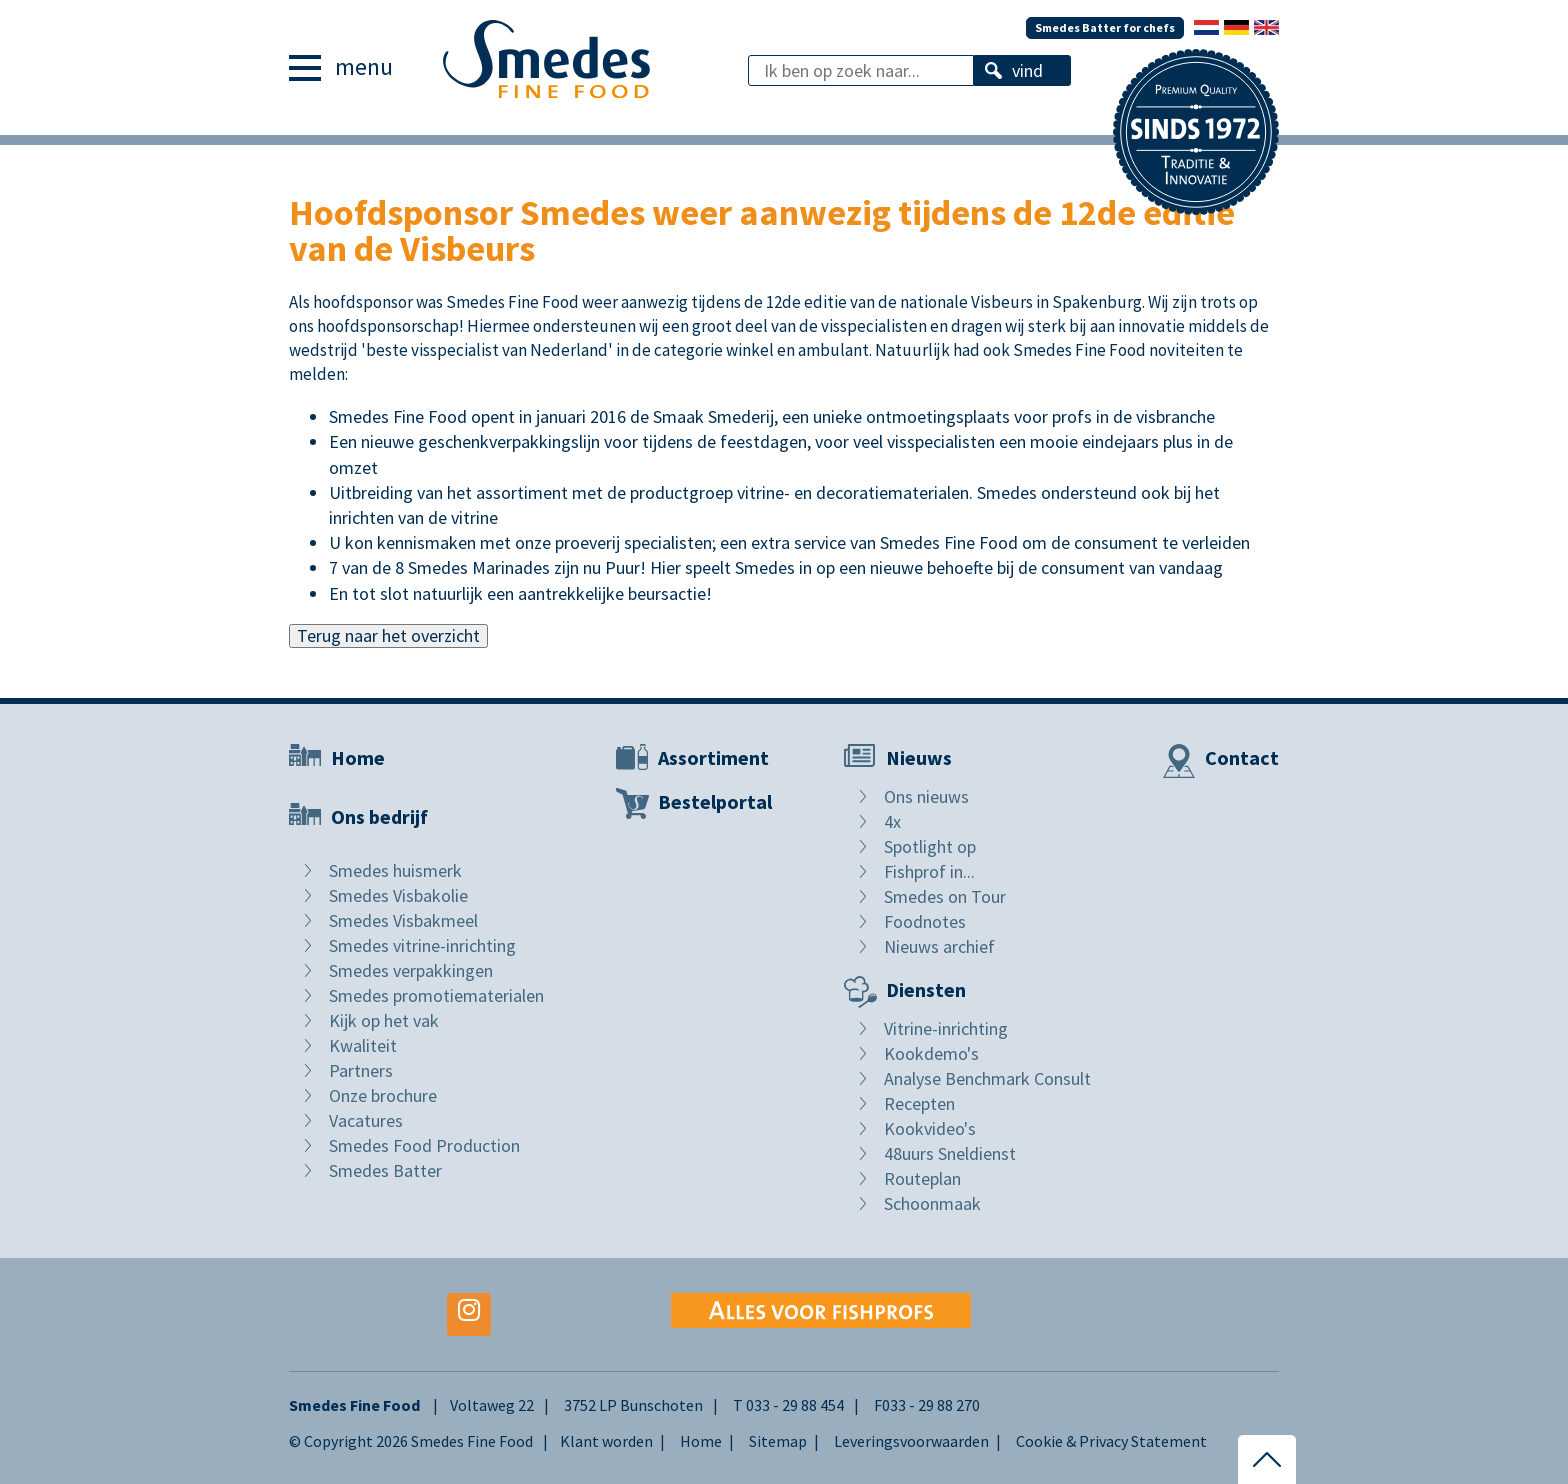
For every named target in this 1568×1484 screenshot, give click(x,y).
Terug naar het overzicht (388, 635)
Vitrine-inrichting (946, 1028)
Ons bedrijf (379, 816)
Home (358, 757)
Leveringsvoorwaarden (911, 1441)
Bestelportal (715, 801)
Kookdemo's (931, 1053)
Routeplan (922, 1178)
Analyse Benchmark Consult (987, 1078)
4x (892, 821)
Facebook (311, 1314)
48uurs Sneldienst (950, 1153)
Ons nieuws (926, 796)
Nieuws (919, 757)
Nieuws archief (939, 946)
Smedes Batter (385, 1170)
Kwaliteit (363, 1045)
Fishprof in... (929, 871)
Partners (361, 1070)
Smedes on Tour (945, 896)
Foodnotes (925, 921)
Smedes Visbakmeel (403, 920)
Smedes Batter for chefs (1105, 27)
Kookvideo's (930, 1128)
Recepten (919, 1103)
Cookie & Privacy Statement (1111, 1441)
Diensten (926, 989)
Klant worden (606, 1441)
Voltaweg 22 (492, 1405)
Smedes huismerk (395, 870)
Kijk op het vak (384, 1020)
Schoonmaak (932, 1203)
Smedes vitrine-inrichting (422, 945)
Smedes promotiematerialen (436, 995)
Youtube (390, 1314)
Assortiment (713, 757)
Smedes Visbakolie (398, 895)
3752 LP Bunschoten (633, 1405)
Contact (1242, 757)
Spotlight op (930, 846)
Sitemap (778, 1441)
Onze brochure (383, 1095)
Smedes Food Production (424, 1145)
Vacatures (366, 1120)
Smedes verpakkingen (411, 970)
